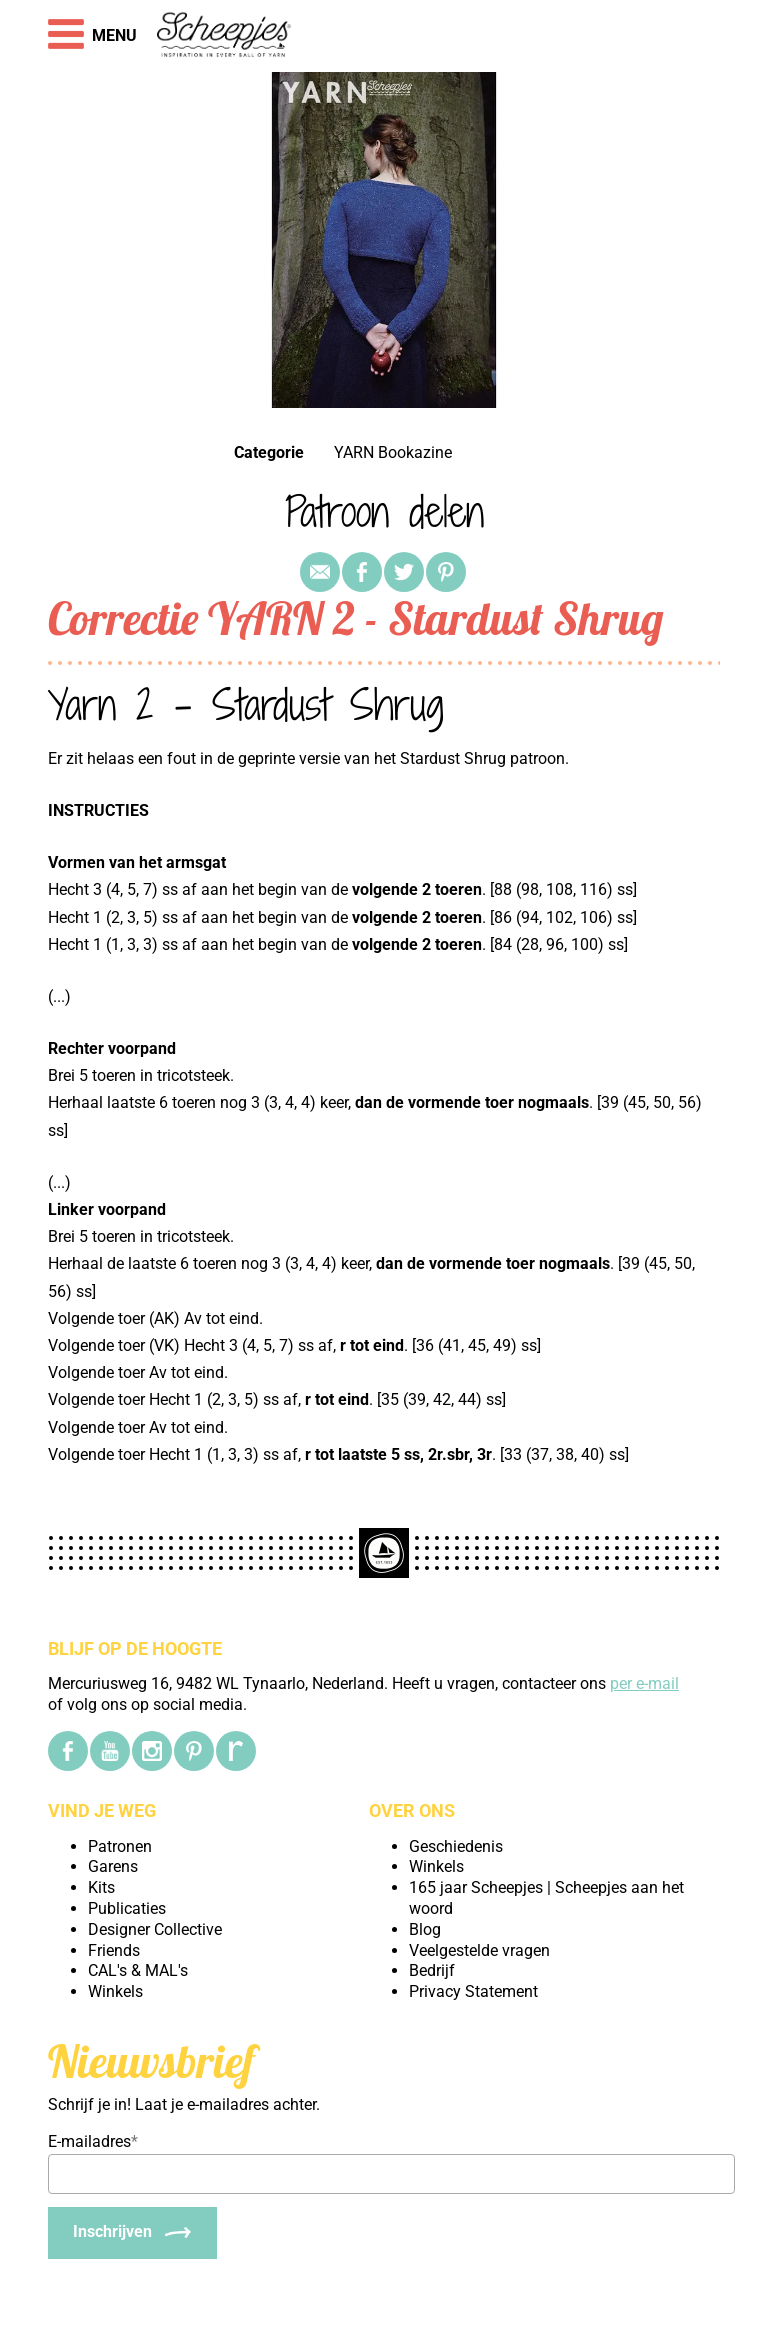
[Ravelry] (236, 1751)
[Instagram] (152, 1751)
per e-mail (644, 1683)
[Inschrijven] (132, 2233)
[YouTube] (110, 1751)
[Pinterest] (194, 1751)
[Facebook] (68, 1751)
